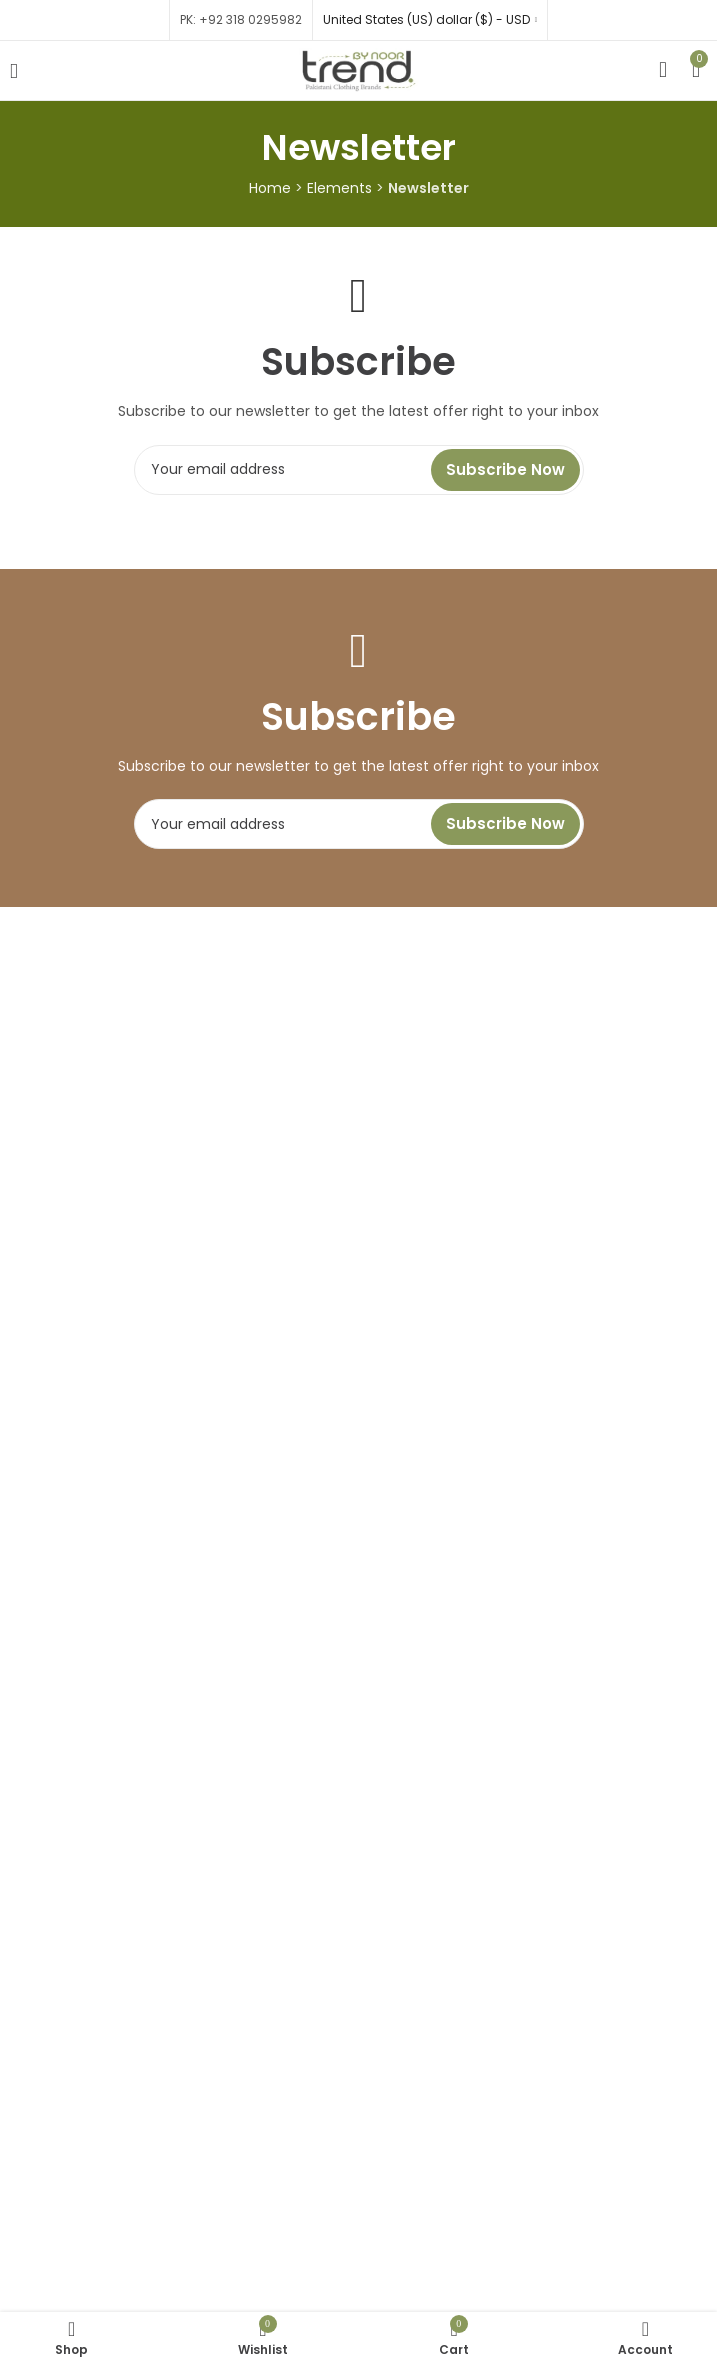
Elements (339, 188)
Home (270, 188)
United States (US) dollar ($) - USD (426, 19)
